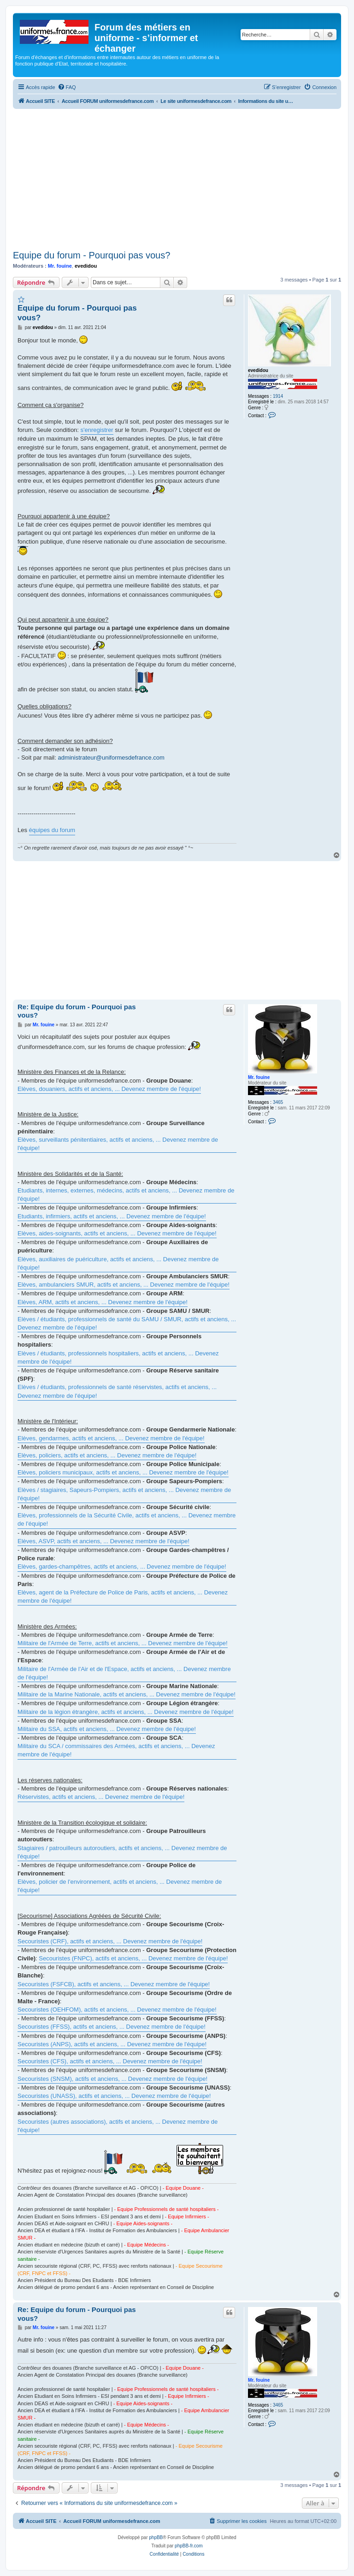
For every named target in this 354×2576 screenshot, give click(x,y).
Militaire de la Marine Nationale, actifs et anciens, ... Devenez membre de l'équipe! (127, 1694)
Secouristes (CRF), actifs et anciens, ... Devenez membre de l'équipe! (110, 1941)
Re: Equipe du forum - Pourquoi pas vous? (77, 1011)
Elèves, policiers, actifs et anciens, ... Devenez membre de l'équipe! (107, 1455)
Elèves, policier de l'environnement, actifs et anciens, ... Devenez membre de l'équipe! (120, 1885)
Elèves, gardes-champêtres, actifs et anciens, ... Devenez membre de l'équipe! (122, 1566)
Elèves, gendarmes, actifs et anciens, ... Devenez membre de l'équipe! (111, 1438)
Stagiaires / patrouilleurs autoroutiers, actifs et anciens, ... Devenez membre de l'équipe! (122, 1852)
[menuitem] (67, 87)
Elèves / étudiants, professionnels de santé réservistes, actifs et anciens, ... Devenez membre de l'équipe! (117, 1391)
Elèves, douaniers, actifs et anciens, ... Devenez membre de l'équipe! (109, 1088)
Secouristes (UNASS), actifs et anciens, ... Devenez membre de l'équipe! (114, 2095)
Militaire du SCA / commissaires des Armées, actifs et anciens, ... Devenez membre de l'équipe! (116, 1750)
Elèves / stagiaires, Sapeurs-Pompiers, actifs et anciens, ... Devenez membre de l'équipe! (124, 1494)
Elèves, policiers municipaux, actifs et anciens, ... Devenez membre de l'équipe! (123, 1472)
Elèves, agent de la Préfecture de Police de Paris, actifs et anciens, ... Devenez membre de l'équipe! (123, 1596)
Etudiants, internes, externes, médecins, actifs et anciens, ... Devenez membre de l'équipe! (126, 1194)
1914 (278, 396)
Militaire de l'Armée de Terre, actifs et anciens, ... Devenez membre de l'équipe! (123, 1643)
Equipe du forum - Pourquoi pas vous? (91, 255)
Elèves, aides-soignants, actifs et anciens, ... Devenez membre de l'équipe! (117, 1233)
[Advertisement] (177, 178)
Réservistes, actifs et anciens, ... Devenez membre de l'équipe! (101, 1796)
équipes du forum (52, 830)
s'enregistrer (97, 429)
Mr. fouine (60, 266)
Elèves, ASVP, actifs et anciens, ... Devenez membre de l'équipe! (103, 1541)
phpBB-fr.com (189, 2545)
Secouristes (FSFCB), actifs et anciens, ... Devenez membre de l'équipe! (114, 1984)
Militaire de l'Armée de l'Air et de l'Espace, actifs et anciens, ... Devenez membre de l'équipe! (124, 1673)
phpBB (156, 2537)
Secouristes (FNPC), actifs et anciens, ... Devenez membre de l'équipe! (133, 1958)
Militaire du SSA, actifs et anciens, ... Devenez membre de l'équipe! (107, 1728)
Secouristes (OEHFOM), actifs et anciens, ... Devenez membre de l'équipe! (117, 2009)
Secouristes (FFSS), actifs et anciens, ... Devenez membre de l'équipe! (112, 2026)
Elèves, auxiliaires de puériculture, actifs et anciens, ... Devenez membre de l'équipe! (118, 1263)
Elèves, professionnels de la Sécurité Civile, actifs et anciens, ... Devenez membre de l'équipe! (127, 1519)
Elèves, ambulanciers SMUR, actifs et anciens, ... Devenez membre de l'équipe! (124, 1284)
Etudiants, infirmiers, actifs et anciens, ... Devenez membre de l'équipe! (112, 1216)
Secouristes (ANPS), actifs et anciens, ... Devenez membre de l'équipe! (112, 2044)
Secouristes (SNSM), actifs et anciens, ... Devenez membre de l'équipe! (112, 2078)
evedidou (86, 266)
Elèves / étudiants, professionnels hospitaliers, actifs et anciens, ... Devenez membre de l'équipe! (118, 1357)
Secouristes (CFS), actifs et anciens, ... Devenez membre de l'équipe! (110, 2061)
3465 (278, 1102)
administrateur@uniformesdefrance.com (111, 757)
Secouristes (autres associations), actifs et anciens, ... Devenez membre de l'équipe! (118, 2125)
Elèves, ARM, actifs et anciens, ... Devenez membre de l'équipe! (103, 1302)
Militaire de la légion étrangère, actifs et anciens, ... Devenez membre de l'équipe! (126, 1711)
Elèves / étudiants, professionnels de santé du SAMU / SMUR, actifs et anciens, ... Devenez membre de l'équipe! (127, 1323)
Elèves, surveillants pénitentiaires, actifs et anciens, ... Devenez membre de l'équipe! (118, 1143)
